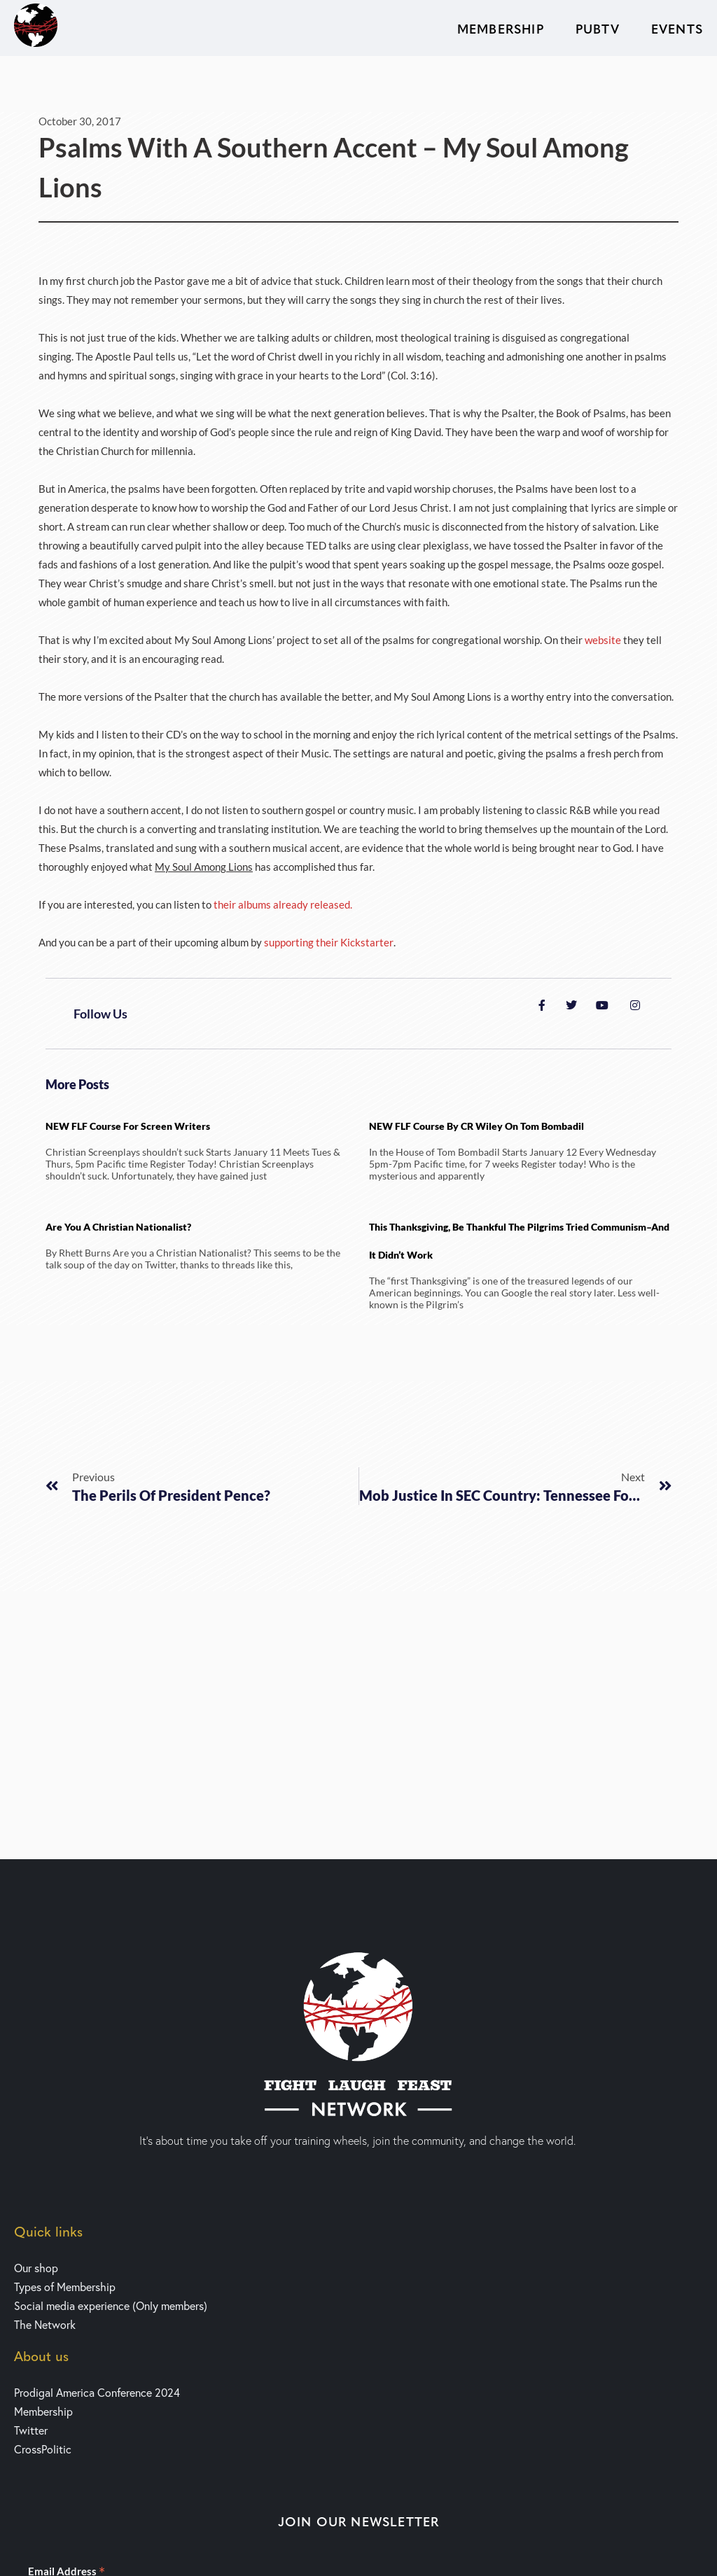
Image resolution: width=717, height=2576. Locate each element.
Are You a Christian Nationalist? (118, 1227)
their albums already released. (283, 904)
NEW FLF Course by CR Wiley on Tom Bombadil (476, 1126)
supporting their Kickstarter (329, 942)
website (604, 640)
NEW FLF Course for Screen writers (128, 1126)
